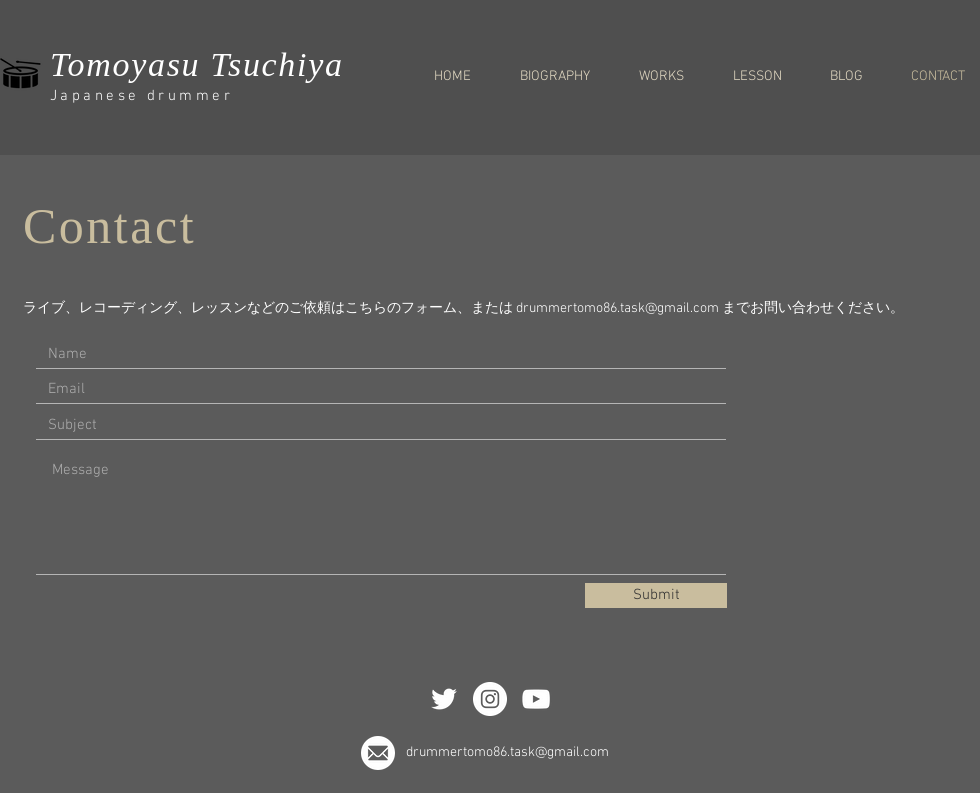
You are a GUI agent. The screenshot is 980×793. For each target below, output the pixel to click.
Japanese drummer (141, 96)
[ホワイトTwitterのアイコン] (444, 699)
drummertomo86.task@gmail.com (617, 308)
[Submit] (656, 595)
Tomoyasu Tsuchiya (197, 64)
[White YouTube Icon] (536, 699)
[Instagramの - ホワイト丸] (490, 699)
